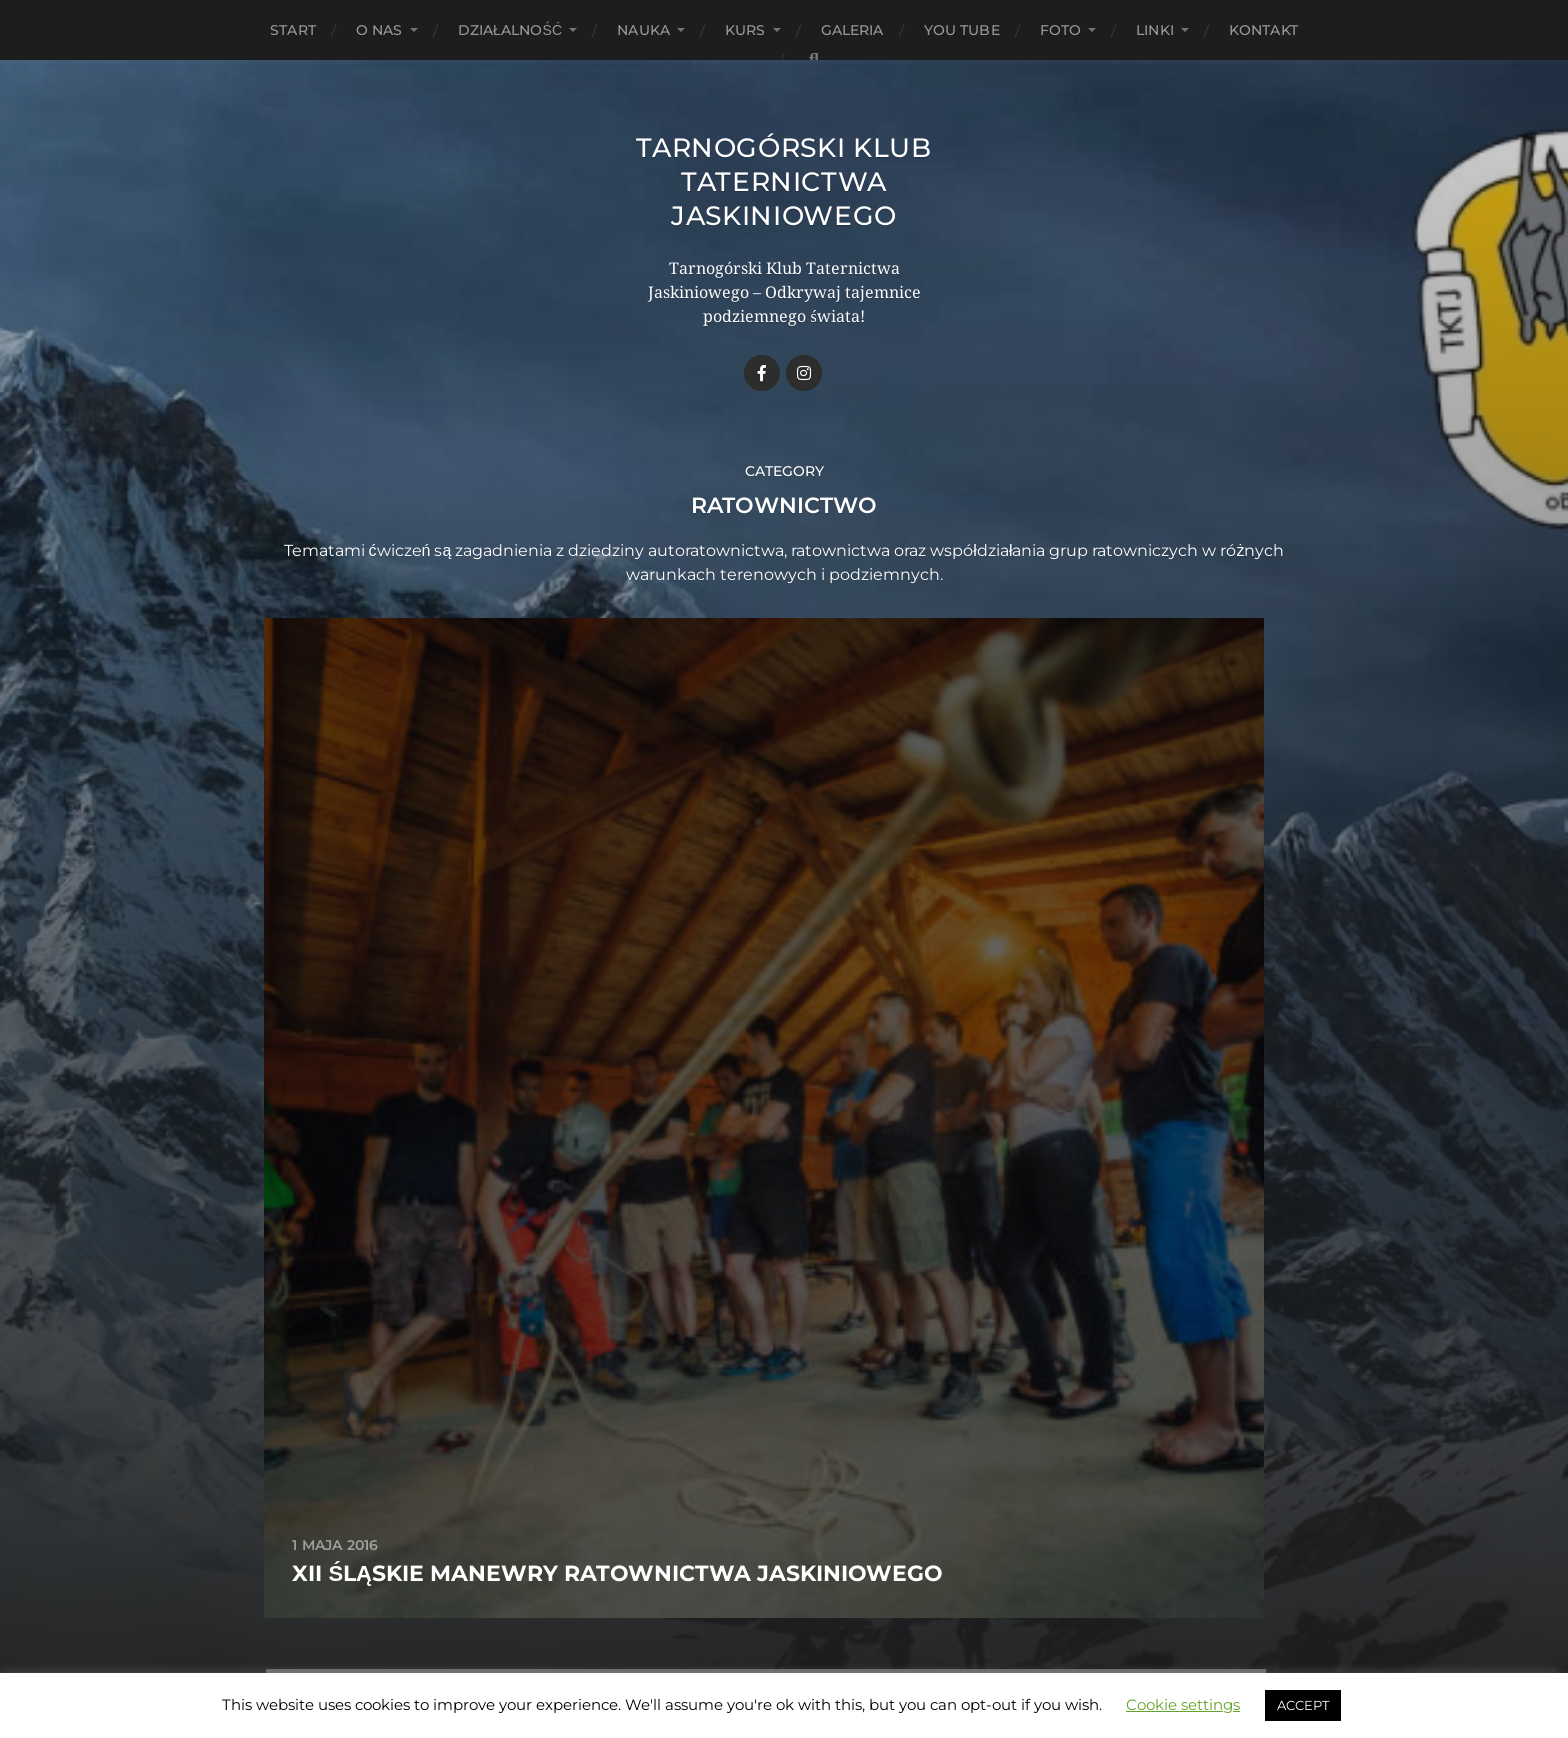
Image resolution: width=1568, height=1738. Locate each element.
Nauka (643, 30)
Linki (1155, 30)
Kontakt (1263, 30)
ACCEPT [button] (1303, 1705)
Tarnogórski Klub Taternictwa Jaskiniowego (784, 181)
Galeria (852, 30)
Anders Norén (822, 1651)
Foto (1061, 30)
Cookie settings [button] (1183, 1704)
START (293, 30)
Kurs (745, 30)
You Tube (962, 30)
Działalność (510, 30)
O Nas (379, 30)
